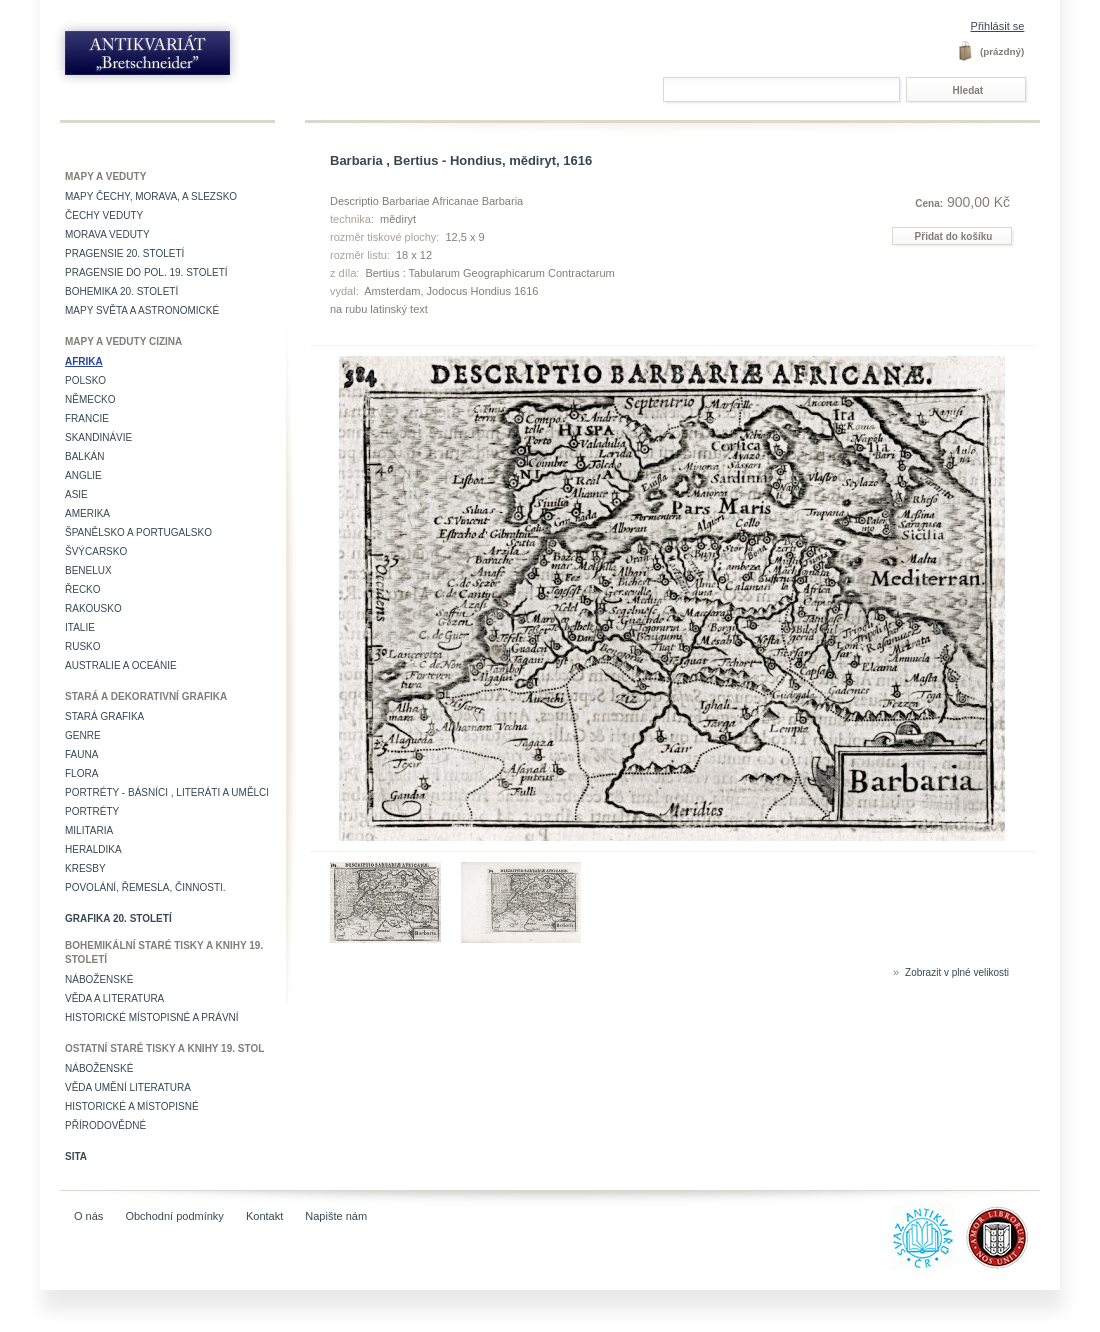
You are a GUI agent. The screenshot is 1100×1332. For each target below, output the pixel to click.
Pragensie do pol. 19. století (146, 272)
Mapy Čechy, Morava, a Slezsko (151, 196)
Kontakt (264, 1216)
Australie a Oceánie (121, 665)
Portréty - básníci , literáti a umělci (167, 792)
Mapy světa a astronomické (142, 310)
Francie (87, 418)
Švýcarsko (96, 551)
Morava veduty (107, 234)
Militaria (89, 830)
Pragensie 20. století (124, 253)
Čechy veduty (104, 215)
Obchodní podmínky (174, 1216)
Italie (80, 627)
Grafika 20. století (118, 918)
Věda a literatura (114, 998)
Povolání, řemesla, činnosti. (145, 887)
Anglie (83, 475)
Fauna (81, 754)
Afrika (84, 361)
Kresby (85, 868)
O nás (88, 1216)
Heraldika (93, 849)
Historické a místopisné (132, 1106)
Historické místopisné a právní (152, 1017)
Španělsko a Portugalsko (138, 532)
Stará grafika (104, 716)
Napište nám (336, 1216)
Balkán (84, 456)
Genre (83, 735)
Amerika (87, 513)
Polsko (85, 380)
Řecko (83, 589)
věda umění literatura (128, 1087)
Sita (76, 1156)
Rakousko (93, 608)
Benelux (88, 570)
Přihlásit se (998, 26)
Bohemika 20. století (121, 291)
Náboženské (99, 979)
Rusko (83, 646)
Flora (81, 773)
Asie (76, 494)
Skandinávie (98, 437)
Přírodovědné (105, 1125)
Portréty (92, 811)
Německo (90, 399)
